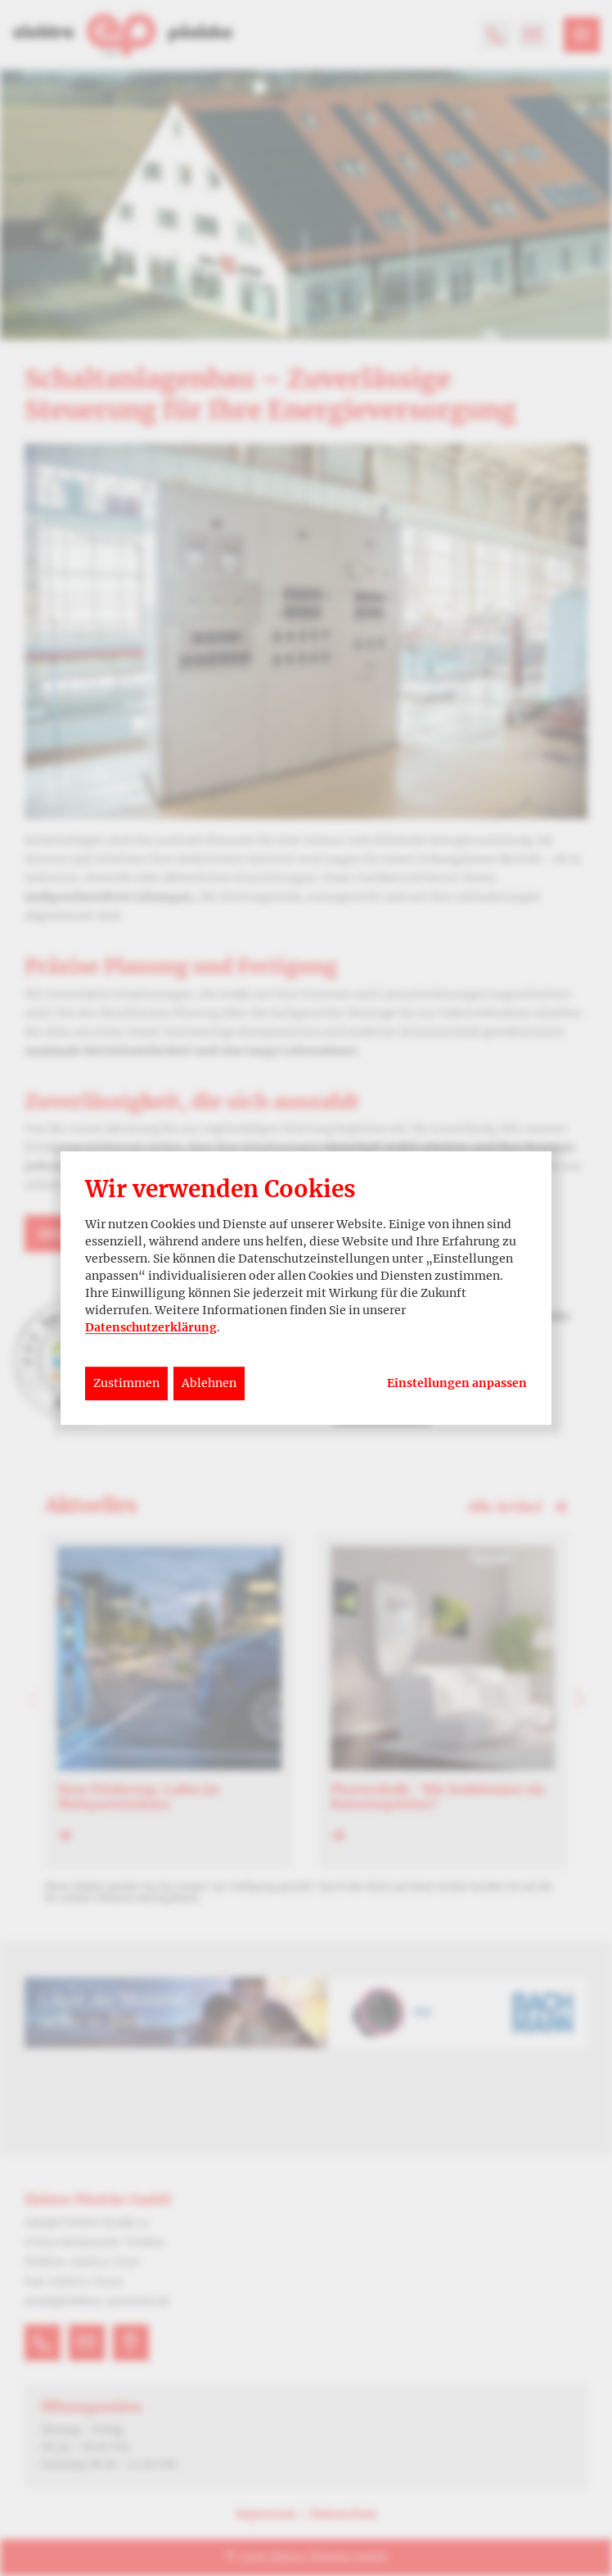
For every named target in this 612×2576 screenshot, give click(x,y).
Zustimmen (126, 1383)
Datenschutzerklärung (151, 1327)
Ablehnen (209, 1383)
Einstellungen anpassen (457, 1383)
